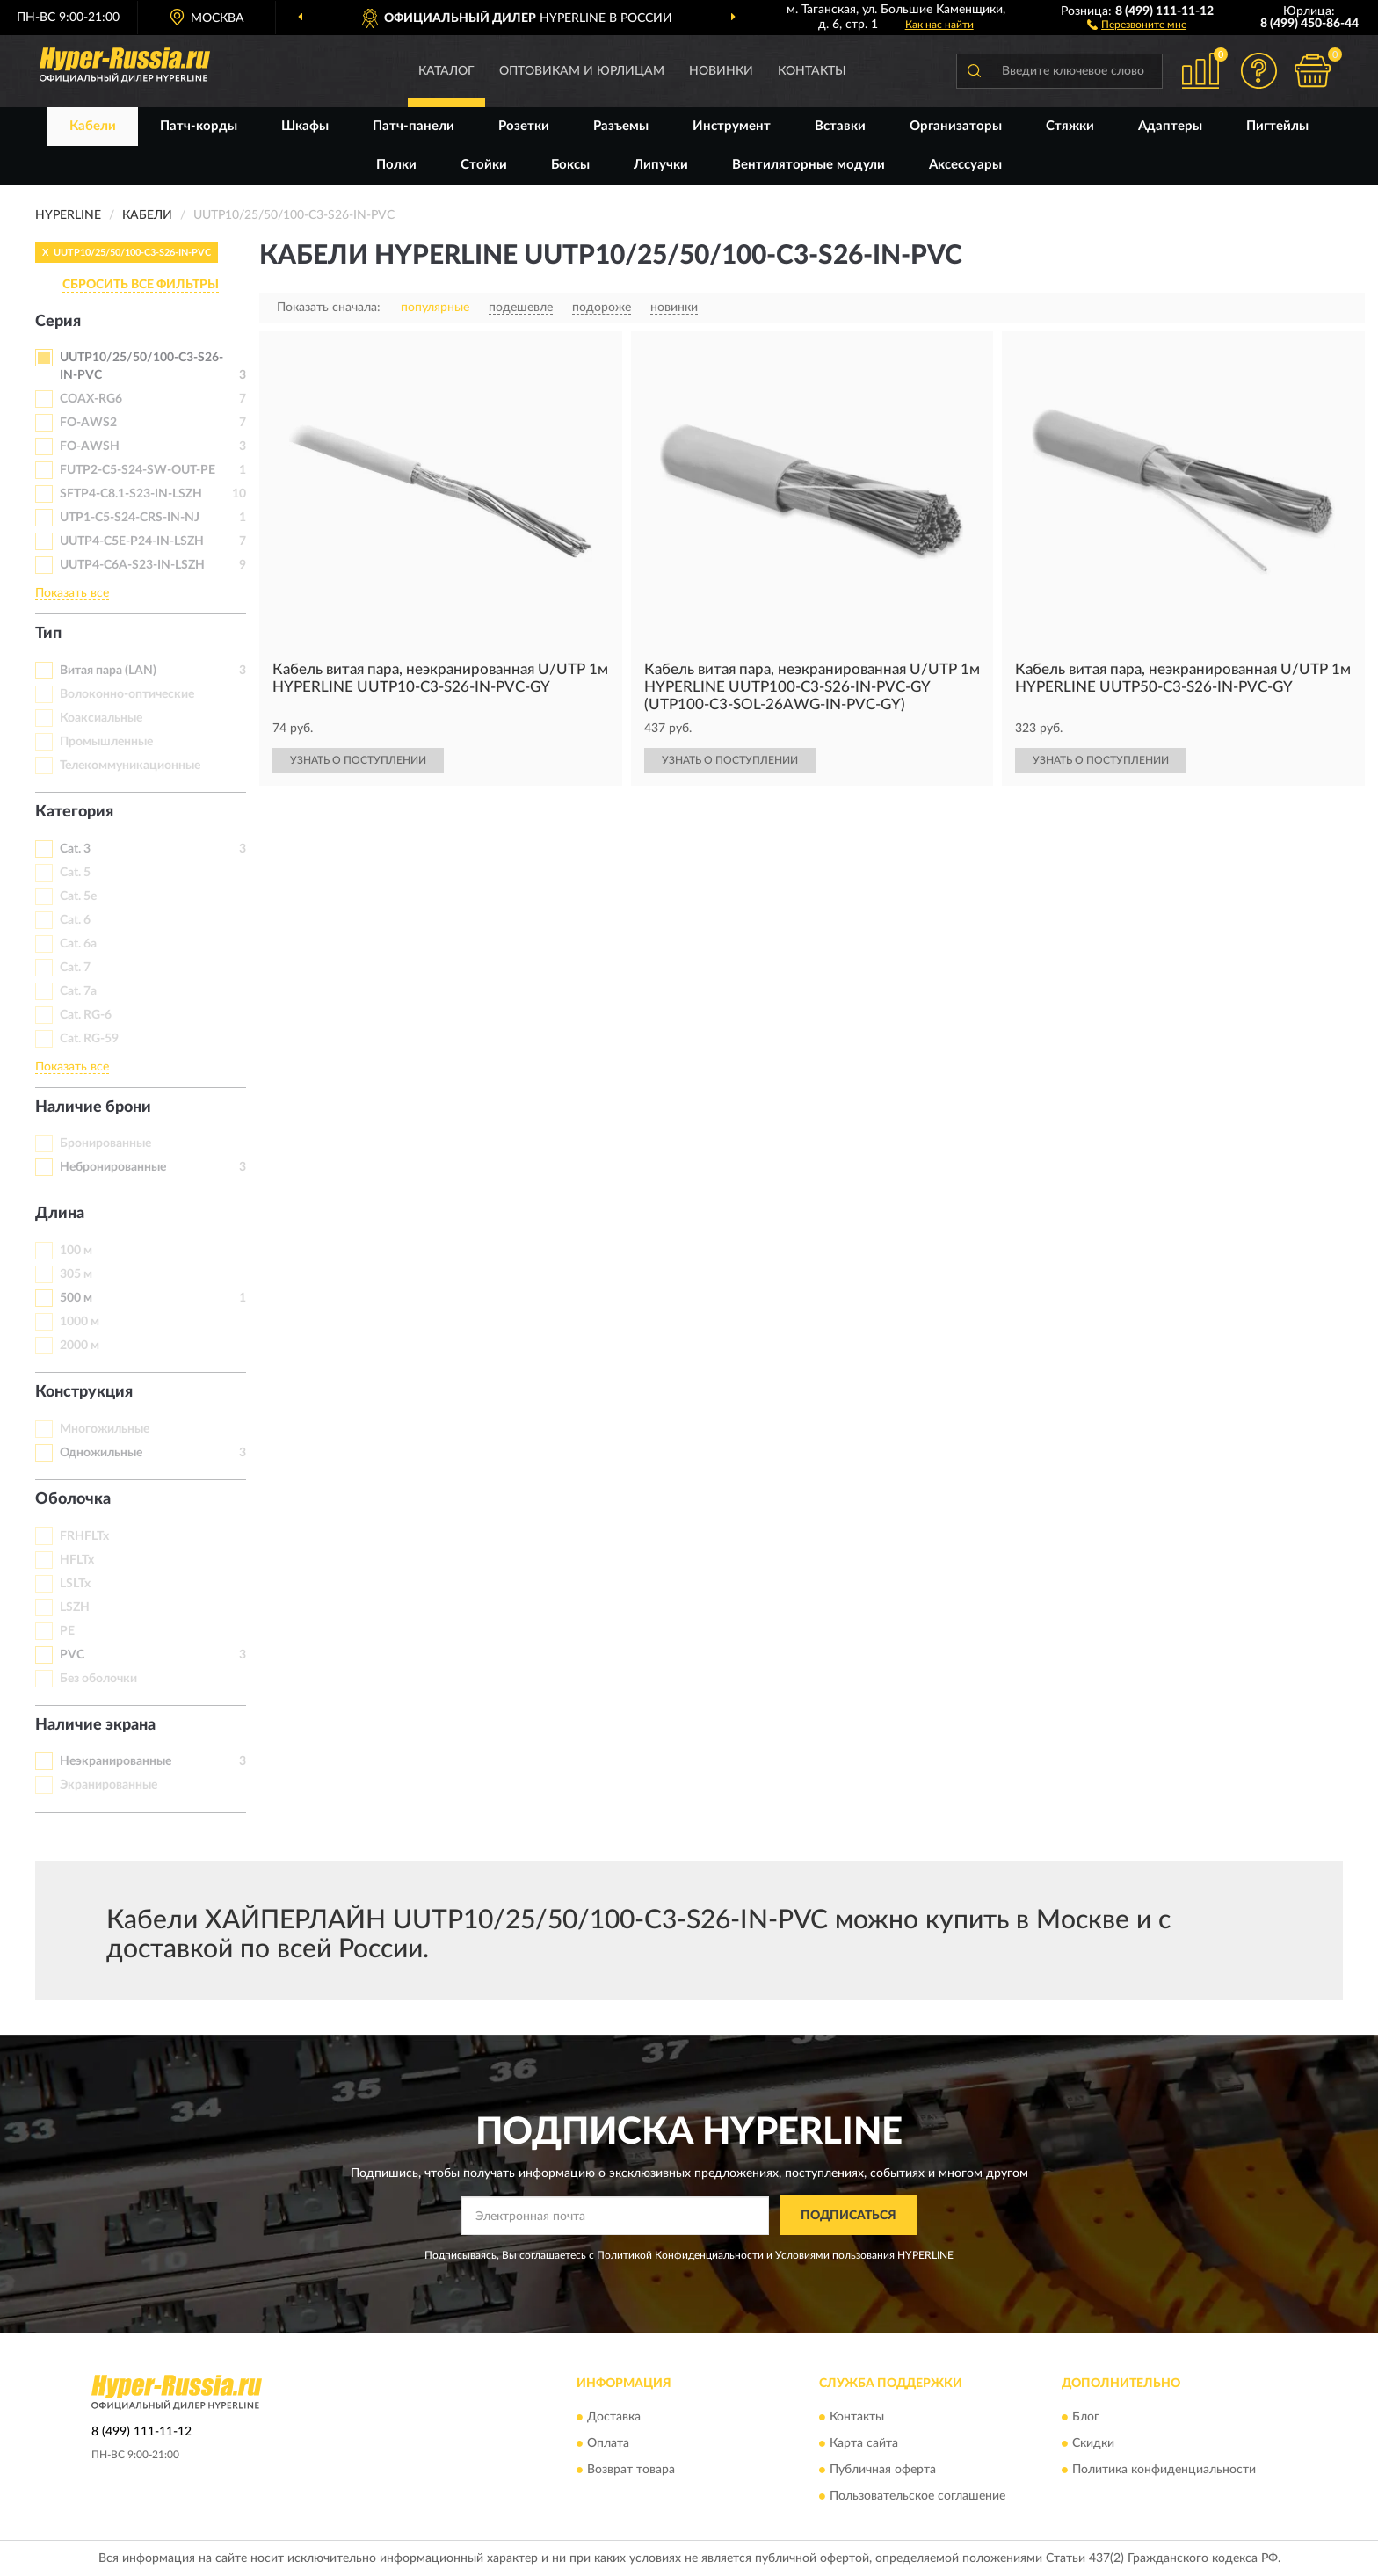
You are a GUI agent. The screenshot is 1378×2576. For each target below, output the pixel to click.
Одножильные (101, 1453)
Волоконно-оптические (127, 694)
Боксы (570, 164)
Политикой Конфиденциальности (680, 2255)
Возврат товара (631, 2470)
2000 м (79, 1345)
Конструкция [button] (84, 1392)
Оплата (608, 2444)
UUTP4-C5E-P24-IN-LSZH (132, 541)
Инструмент (732, 126)
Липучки (661, 164)
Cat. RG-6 (86, 1015)
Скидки (1093, 2444)
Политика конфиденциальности (1164, 2470)
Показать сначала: (329, 307)
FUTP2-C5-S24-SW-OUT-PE (137, 470)
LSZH (75, 1607)
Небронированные (113, 1167)
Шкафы (305, 126)
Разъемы (621, 126)
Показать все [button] (72, 593)
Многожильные (104, 1429)
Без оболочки (98, 1679)
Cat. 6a (78, 944)
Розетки (523, 126)
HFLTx (77, 1560)
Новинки (721, 71)
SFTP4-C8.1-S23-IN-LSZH (131, 494)
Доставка (614, 2418)
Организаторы (956, 126)
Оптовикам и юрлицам (581, 71)
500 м (76, 1298)
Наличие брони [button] (93, 1107)
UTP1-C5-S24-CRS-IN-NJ (129, 518)
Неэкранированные (115, 1761)
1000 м (79, 1322)
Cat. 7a (78, 991)
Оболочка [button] (73, 1499)
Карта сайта (864, 2444)
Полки (396, 164)
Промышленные (106, 742)
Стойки (484, 164)
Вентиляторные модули (808, 164)
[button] (1136, 23)
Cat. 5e (78, 896)
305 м (76, 1274)
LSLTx (75, 1584)
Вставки (840, 126)
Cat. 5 (75, 873)
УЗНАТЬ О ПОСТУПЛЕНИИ (358, 760)
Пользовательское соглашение (917, 2497)
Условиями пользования (835, 2255)
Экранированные (108, 1785)
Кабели (92, 126)
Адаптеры (1170, 126)
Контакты (812, 71)
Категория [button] (74, 812)
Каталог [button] (446, 71)
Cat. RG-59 (89, 1039)
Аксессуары (965, 164)
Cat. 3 (75, 849)
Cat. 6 (75, 920)
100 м (76, 1250)
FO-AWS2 (88, 423)
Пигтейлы (1277, 126)
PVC (72, 1655)
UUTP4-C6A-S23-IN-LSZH (132, 565)
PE (67, 1631)
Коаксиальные (101, 718)
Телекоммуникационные (130, 765)
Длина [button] (59, 1214)
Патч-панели (413, 126)
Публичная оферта (883, 2470)
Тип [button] (48, 634)
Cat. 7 (75, 967)
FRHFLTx (84, 1536)
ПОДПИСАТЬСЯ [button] (848, 2216)
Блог (1085, 2418)
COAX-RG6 (91, 399)
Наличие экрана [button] (95, 1725)
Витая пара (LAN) (108, 670)
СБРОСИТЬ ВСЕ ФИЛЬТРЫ (140, 285)
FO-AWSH (90, 446)
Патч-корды (198, 126)
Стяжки (1070, 126)
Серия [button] (58, 322)
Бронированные (105, 1143)
